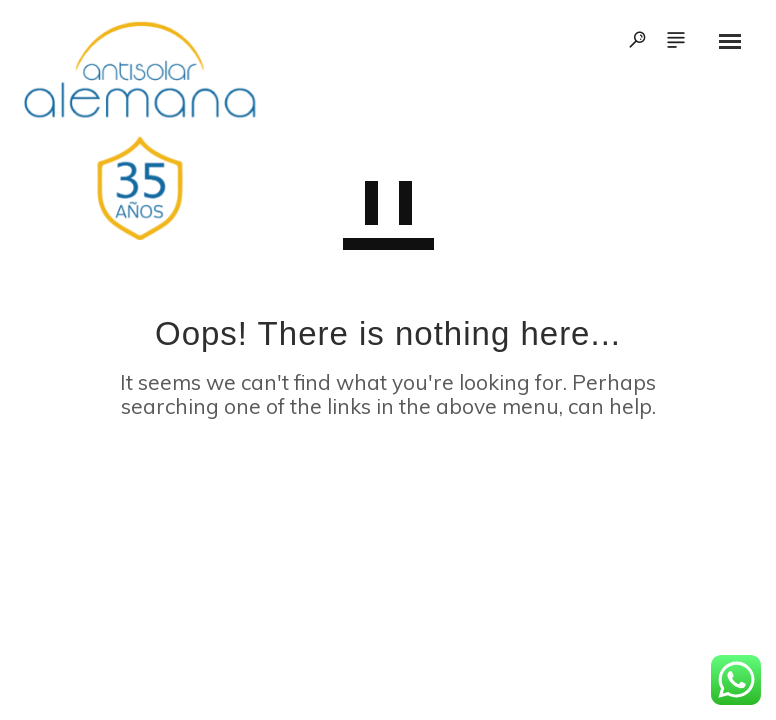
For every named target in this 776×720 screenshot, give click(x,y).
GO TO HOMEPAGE (388, 498)
